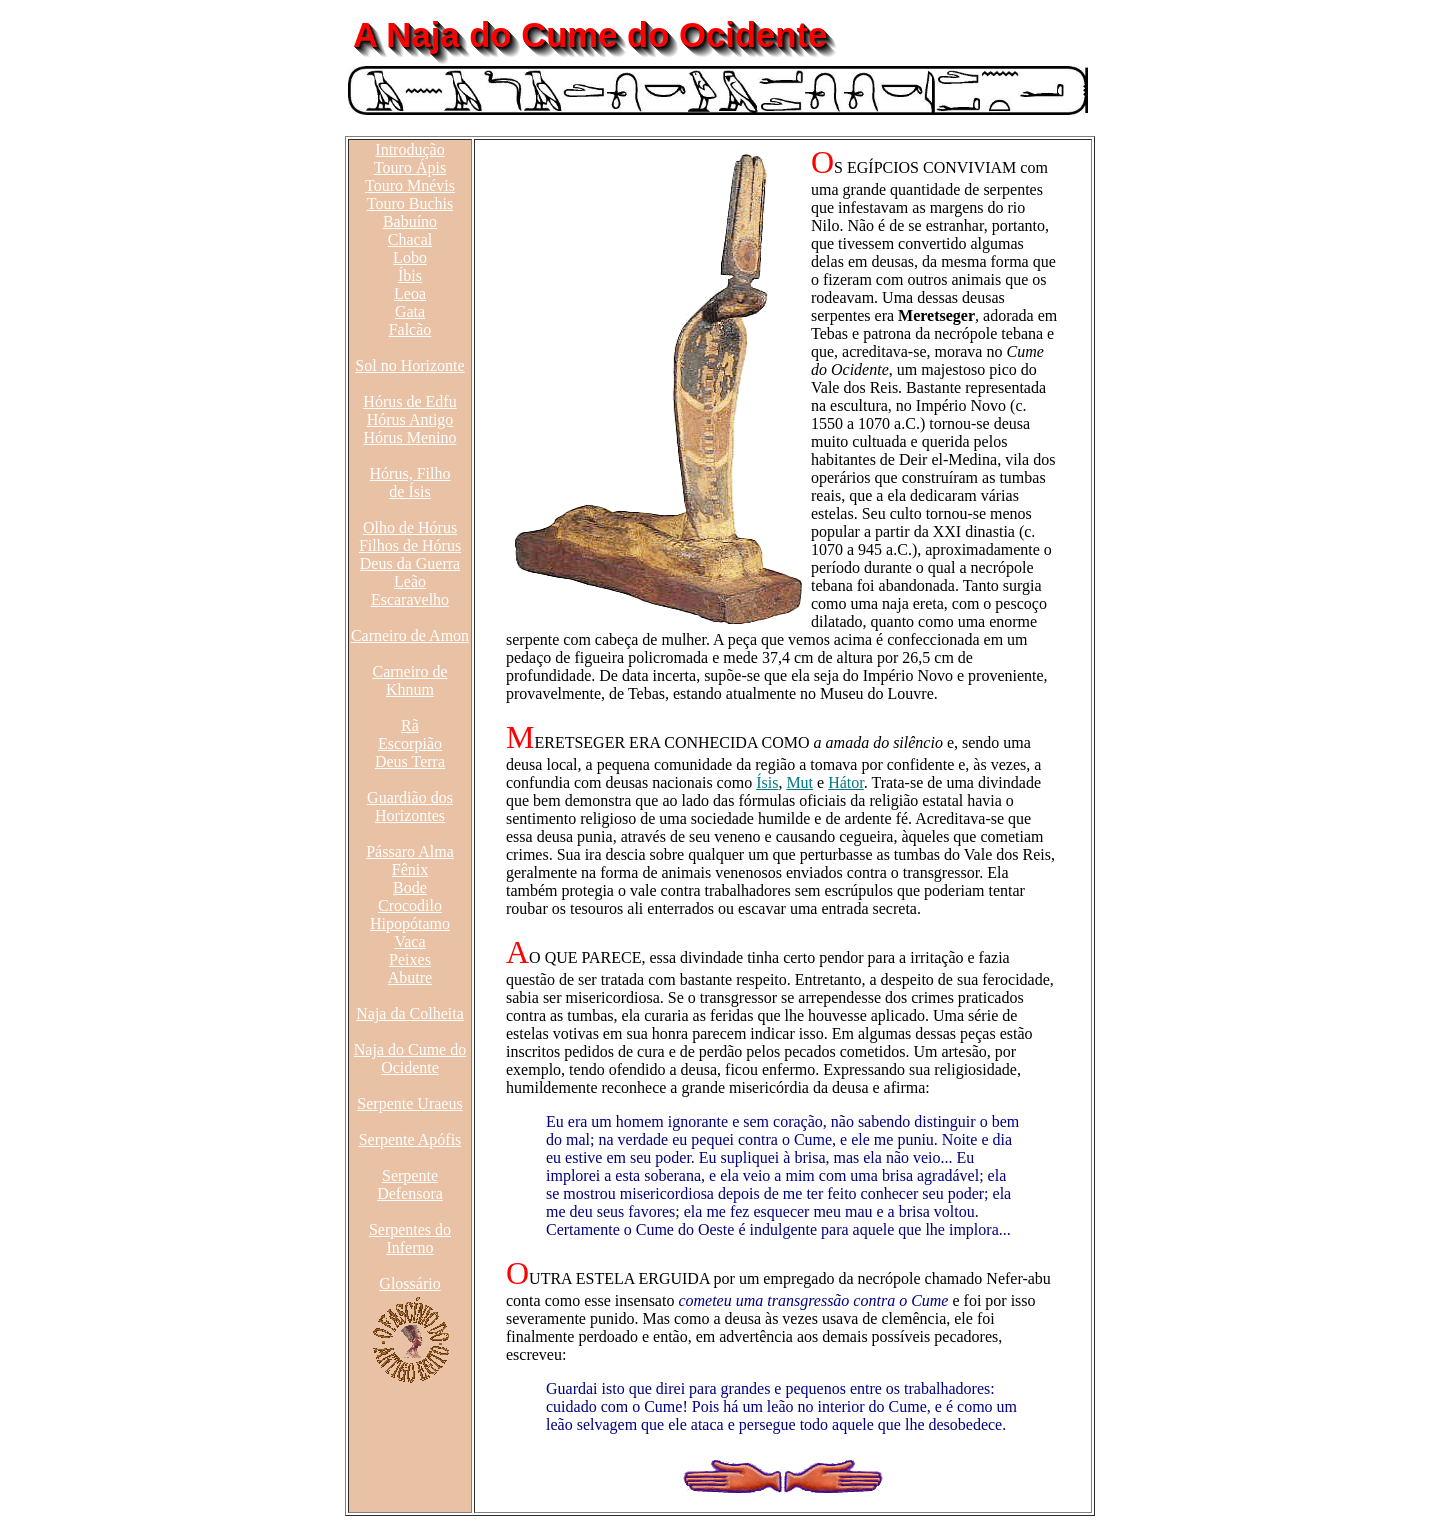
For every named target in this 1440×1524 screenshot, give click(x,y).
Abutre (410, 977)
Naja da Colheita (410, 1013)
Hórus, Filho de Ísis (410, 482)
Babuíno (410, 221)
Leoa (410, 293)
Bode (410, 887)
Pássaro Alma (410, 851)
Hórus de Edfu (409, 401)
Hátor (846, 782)
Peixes (410, 959)
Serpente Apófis (410, 1139)
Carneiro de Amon (410, 635)
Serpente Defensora (410, 1184)
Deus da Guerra (410, 563)
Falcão (410, 329)
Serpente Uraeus (409, 1103)
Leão (410, 581)
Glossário (409, 1283)
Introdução (409, 149)
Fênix (410, 869)
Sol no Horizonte (409, 365)
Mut (799, 782)
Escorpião (410, 743)
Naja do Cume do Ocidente (410, 1058)
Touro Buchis (410, 203)
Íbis (410, 275)
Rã (410, 725)
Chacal (410, 239)
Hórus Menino (410, 437)
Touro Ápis (410, 167)
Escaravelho (410, 599)
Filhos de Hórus (410, 545)
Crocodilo (410, 905)
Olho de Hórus (410, 527)
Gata (410, 311)
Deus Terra (410, 761)
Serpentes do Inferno (410, 1238)
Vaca (409, 941)
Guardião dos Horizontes (410, 806)
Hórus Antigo (410, 419)
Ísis (767, 782)
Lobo (410, 257)
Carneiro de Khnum (409, 680)
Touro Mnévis (410, 185)
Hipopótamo (410, 923)
